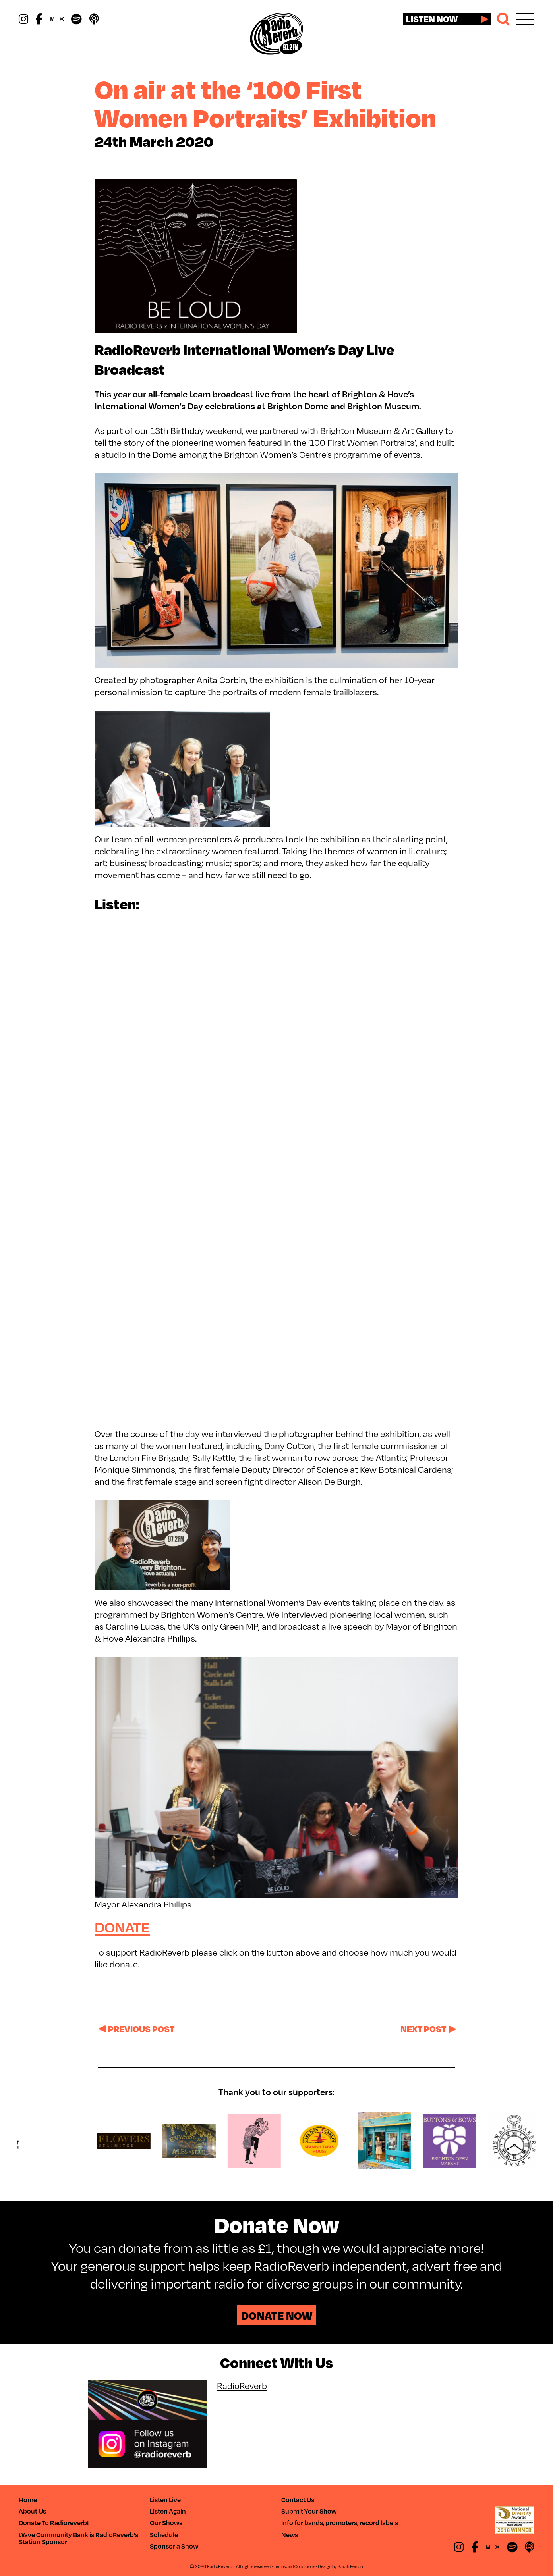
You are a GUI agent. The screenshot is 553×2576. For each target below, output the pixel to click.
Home (28, 2499)
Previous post (141, 2028)
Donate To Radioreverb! (54, 2522)
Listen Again (168, 2511)
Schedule (164, 2534)
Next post (423, 2028)
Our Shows (166, 2522)
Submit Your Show (308, 2511)
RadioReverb (242, 2385)
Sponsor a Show (174, 2546)
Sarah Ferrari (350, 2566)
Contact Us (297, 2499)
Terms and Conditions (294, 2566)
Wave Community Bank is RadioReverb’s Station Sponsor (78, 2538)
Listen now (432, 18)
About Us (32, 2511)
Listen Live (165, 2499)
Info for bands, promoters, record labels (339, 2522)
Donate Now (276, 2315)
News (289, 2534)
